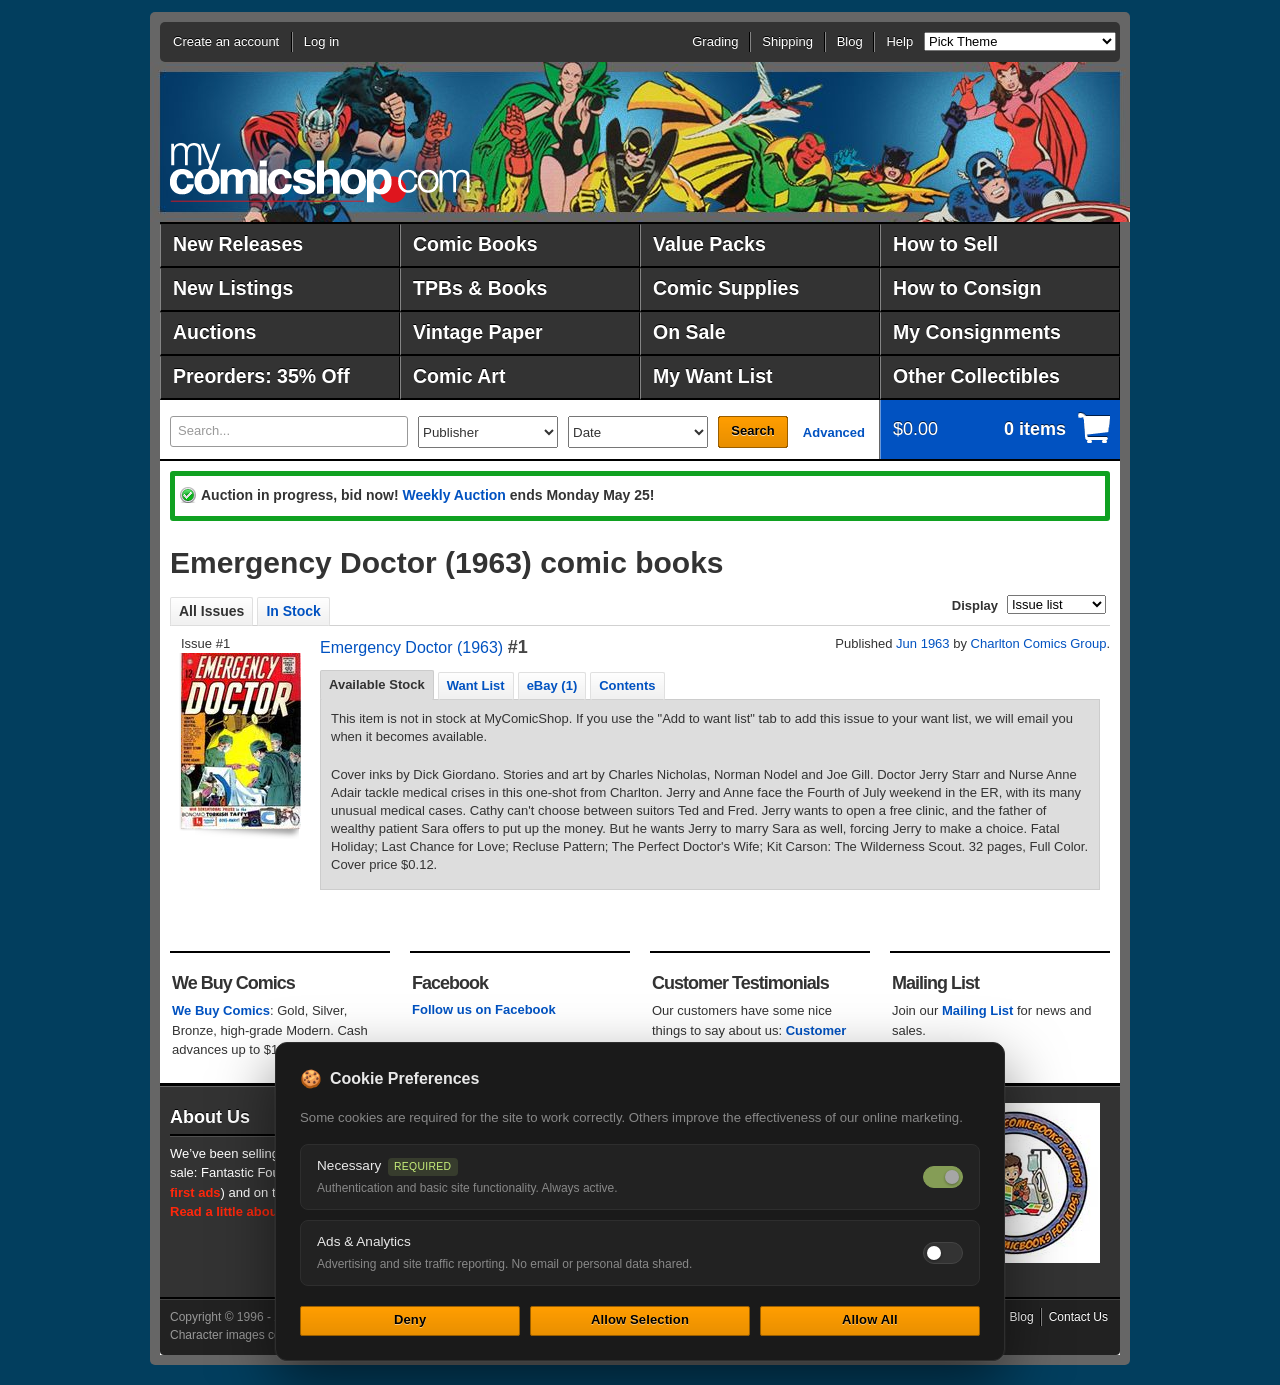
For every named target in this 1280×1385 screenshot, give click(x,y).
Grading (715, 41)
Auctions (214, 332)
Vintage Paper (478, 332)
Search (752, 430)
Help (899, 41)
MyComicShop (320, 172)
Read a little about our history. (263, 1211)
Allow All (870, 1319)
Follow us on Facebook (484, 1009)
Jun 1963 (923, 643)
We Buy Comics (221, 1010)
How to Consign (967, 288)
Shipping (787, 41)
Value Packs (709, 244)
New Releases (238, 244)
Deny (410, 1319)
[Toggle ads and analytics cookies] (943, 1253)
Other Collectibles (976, 376)
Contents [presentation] (627, 685)
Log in (321, 41)
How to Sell (945, 244)
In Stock (293, 611)
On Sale (689, 332)
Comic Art (459, 376)
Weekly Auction (453, 495)
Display (975, 605)
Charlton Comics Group (1039, 643)
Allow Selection (640, 1319)
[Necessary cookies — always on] (943, 1177)
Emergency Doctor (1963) (411, 647)
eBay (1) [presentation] (552, 685)
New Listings (233, 288)
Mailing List (978, 1010)
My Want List (713, 376)
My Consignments (977, 332)
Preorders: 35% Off (261, 376)
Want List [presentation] (476, 685)
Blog (850, 41)
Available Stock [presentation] (377, 684)
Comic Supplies (726, 288)
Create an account (226, 41)
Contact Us (1078, 1317)
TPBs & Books (480, 288)
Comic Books (475, 244)
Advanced (834, 432)
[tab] (377, 685)
